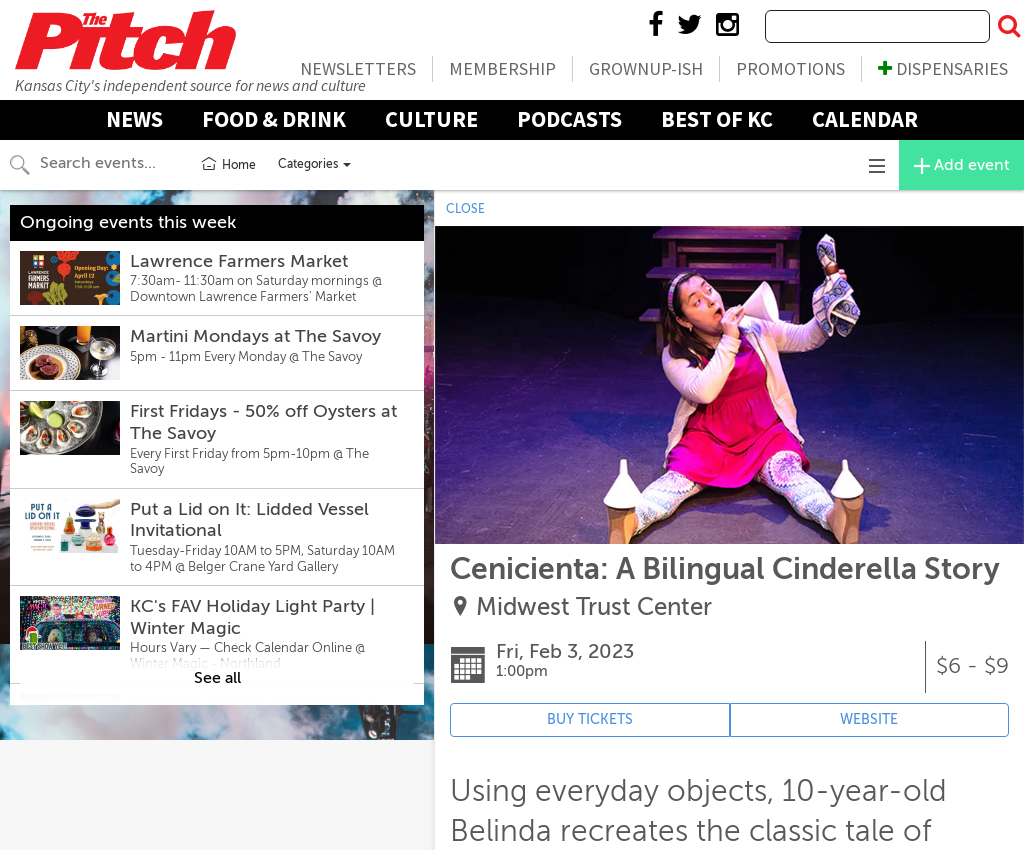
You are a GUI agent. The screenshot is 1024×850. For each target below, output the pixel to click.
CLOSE (465, 209)
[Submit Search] (1009, 27)
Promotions (790, 68)
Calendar (865, 119)
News (134, 119)
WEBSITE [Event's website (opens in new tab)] (869, 719)
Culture (431, 119)
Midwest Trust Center (594, 607)
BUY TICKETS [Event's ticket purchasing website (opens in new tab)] (590, 719)
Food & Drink (274, 119)
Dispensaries (943, 68)
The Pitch (125, 40)
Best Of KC (717, 119)
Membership (502, 68)
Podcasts (569, 119)
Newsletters (358, 68)
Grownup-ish (646, 68)
